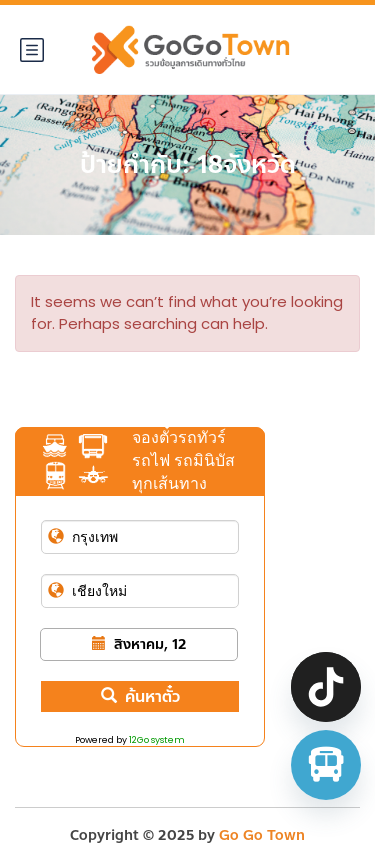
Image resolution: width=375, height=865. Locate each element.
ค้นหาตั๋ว (140, 696)
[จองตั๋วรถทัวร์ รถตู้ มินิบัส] (326, 765)
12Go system (157, 740)
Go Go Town (262, 835)
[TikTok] (326, 687)
